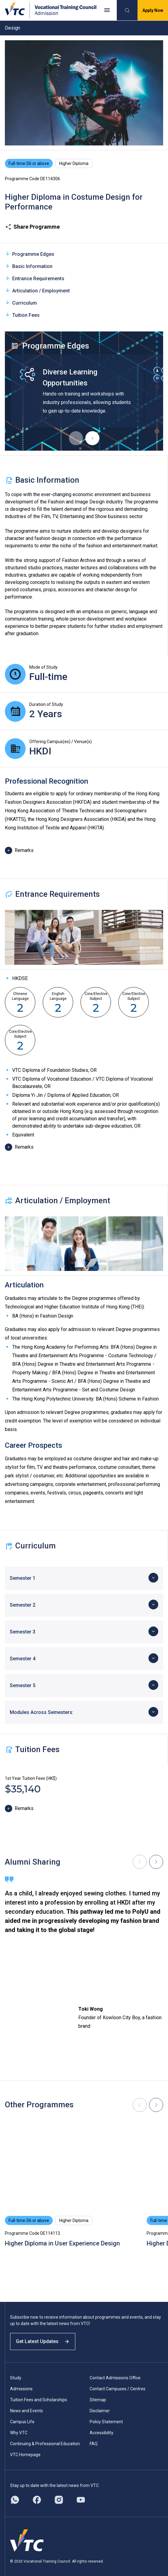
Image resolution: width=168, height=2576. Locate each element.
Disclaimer (100, 2410)
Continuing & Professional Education (45, 2443)
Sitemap (98, 2399)
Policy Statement (106, 2421)
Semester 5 (22, 1685)
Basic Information (28, 266)
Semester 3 (22, 1632)
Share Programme (32, 227)
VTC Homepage (25, 2454)
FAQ (94, 2443)
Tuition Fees (22, 315)
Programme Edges (29, 254)
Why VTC (18, 2432)
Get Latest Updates (43, 2341)
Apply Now (152, 10)
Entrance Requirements (34, 278)
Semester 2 (22, 1605)
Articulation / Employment (37, 290)
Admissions (21, 2388)
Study (15, 2377)
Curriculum (21, 302)
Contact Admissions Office (115, 2377)
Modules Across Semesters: (41, 1712)
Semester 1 (22, 1578)
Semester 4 (22, 1659)
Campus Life (22, 2421)
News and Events (26, 2410)
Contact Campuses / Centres (117, 2388)
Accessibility (101, 2432)
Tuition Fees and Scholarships (38, 2399)
